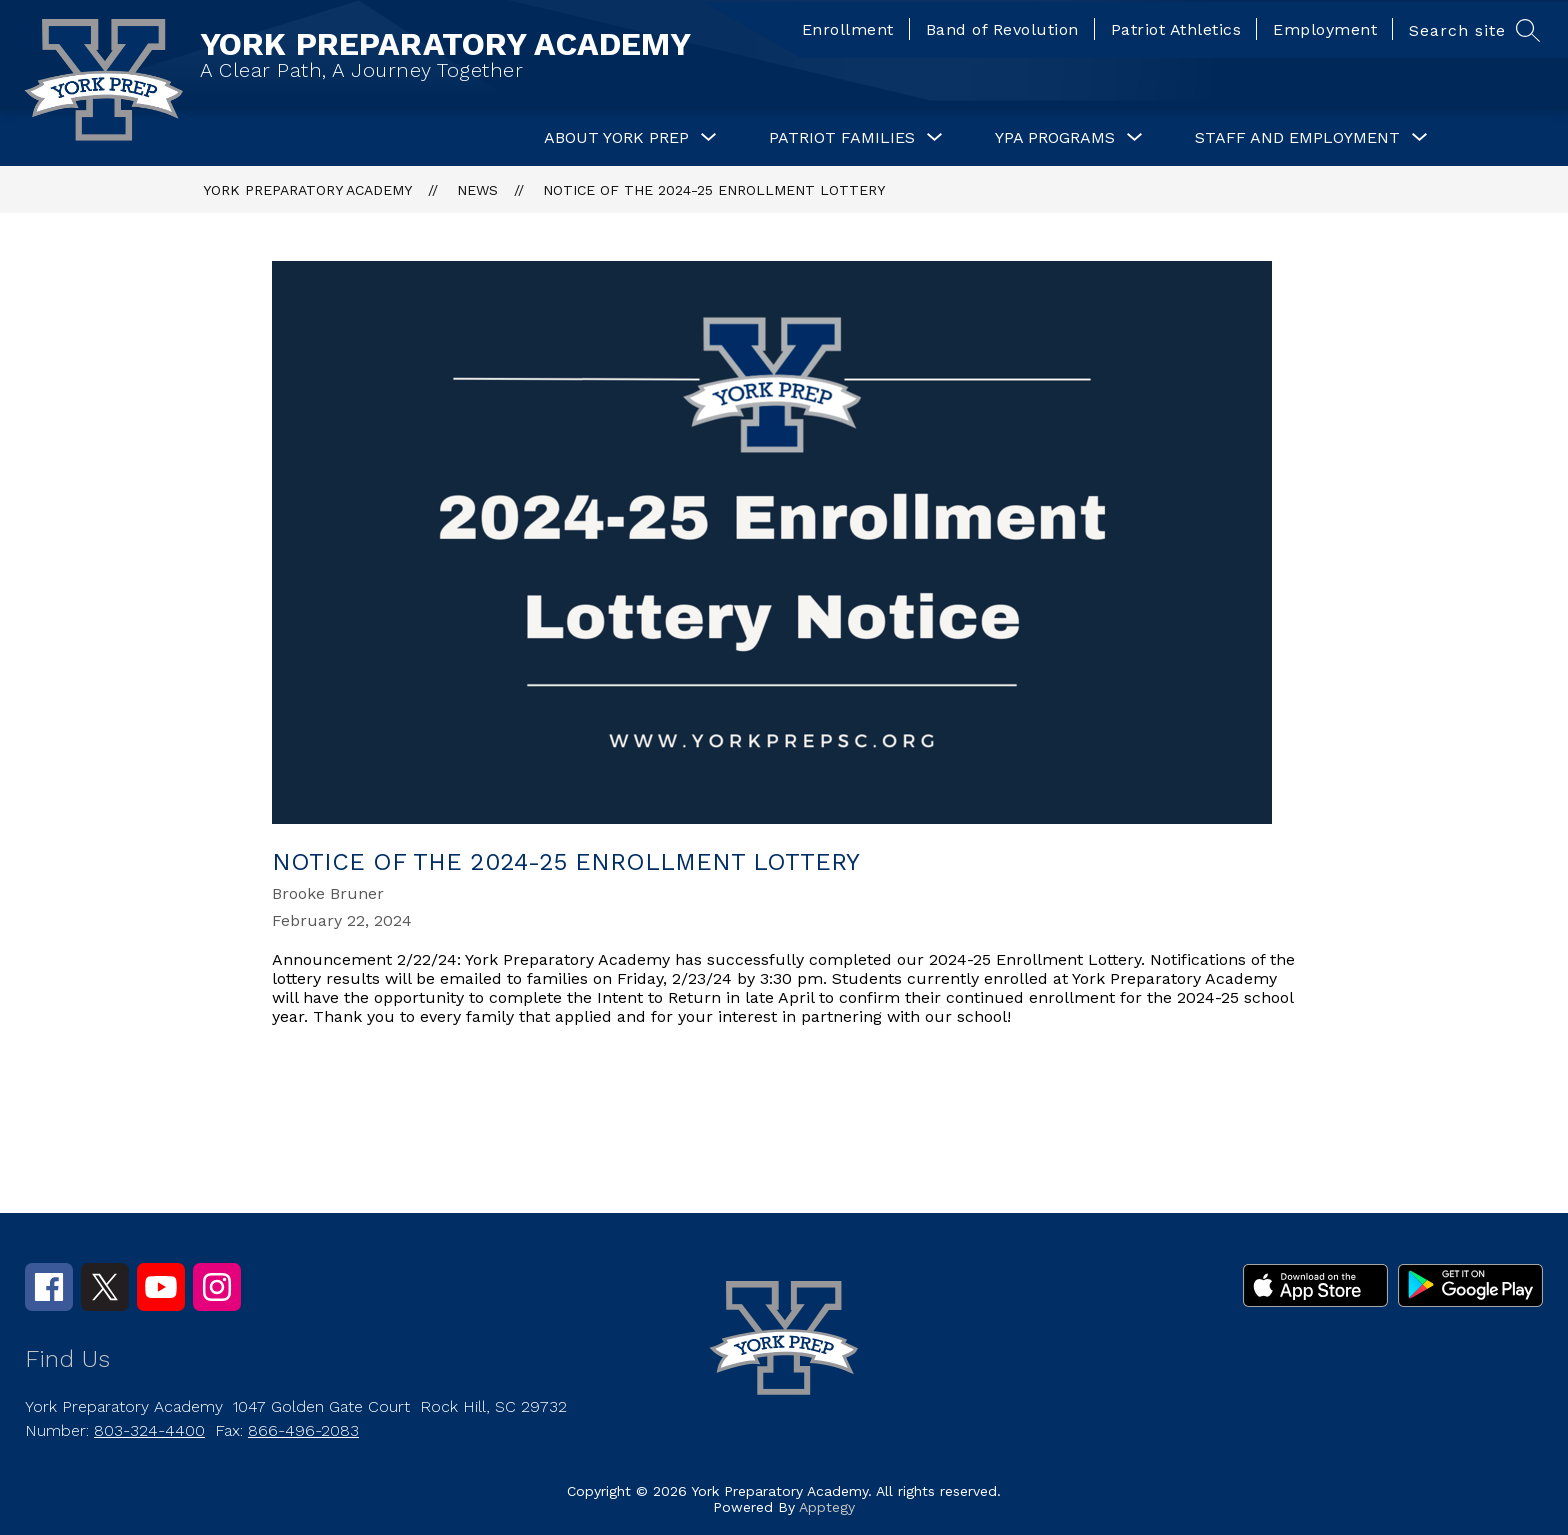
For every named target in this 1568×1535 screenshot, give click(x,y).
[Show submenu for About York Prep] (616, 138)
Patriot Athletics (1176, 29)
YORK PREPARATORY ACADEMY (307, 190)
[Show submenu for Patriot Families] (842, 138)
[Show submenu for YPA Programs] (1055, 138)
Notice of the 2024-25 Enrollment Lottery (714, 190)
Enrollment (848, 29)
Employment (1325, 29)
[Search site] (1472, 30)
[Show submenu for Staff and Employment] (1297, 138)
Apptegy (827, 1507)
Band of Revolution (1002, 29)
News (477, 190)
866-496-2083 (303, 1430)
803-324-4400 (149, 1430)
